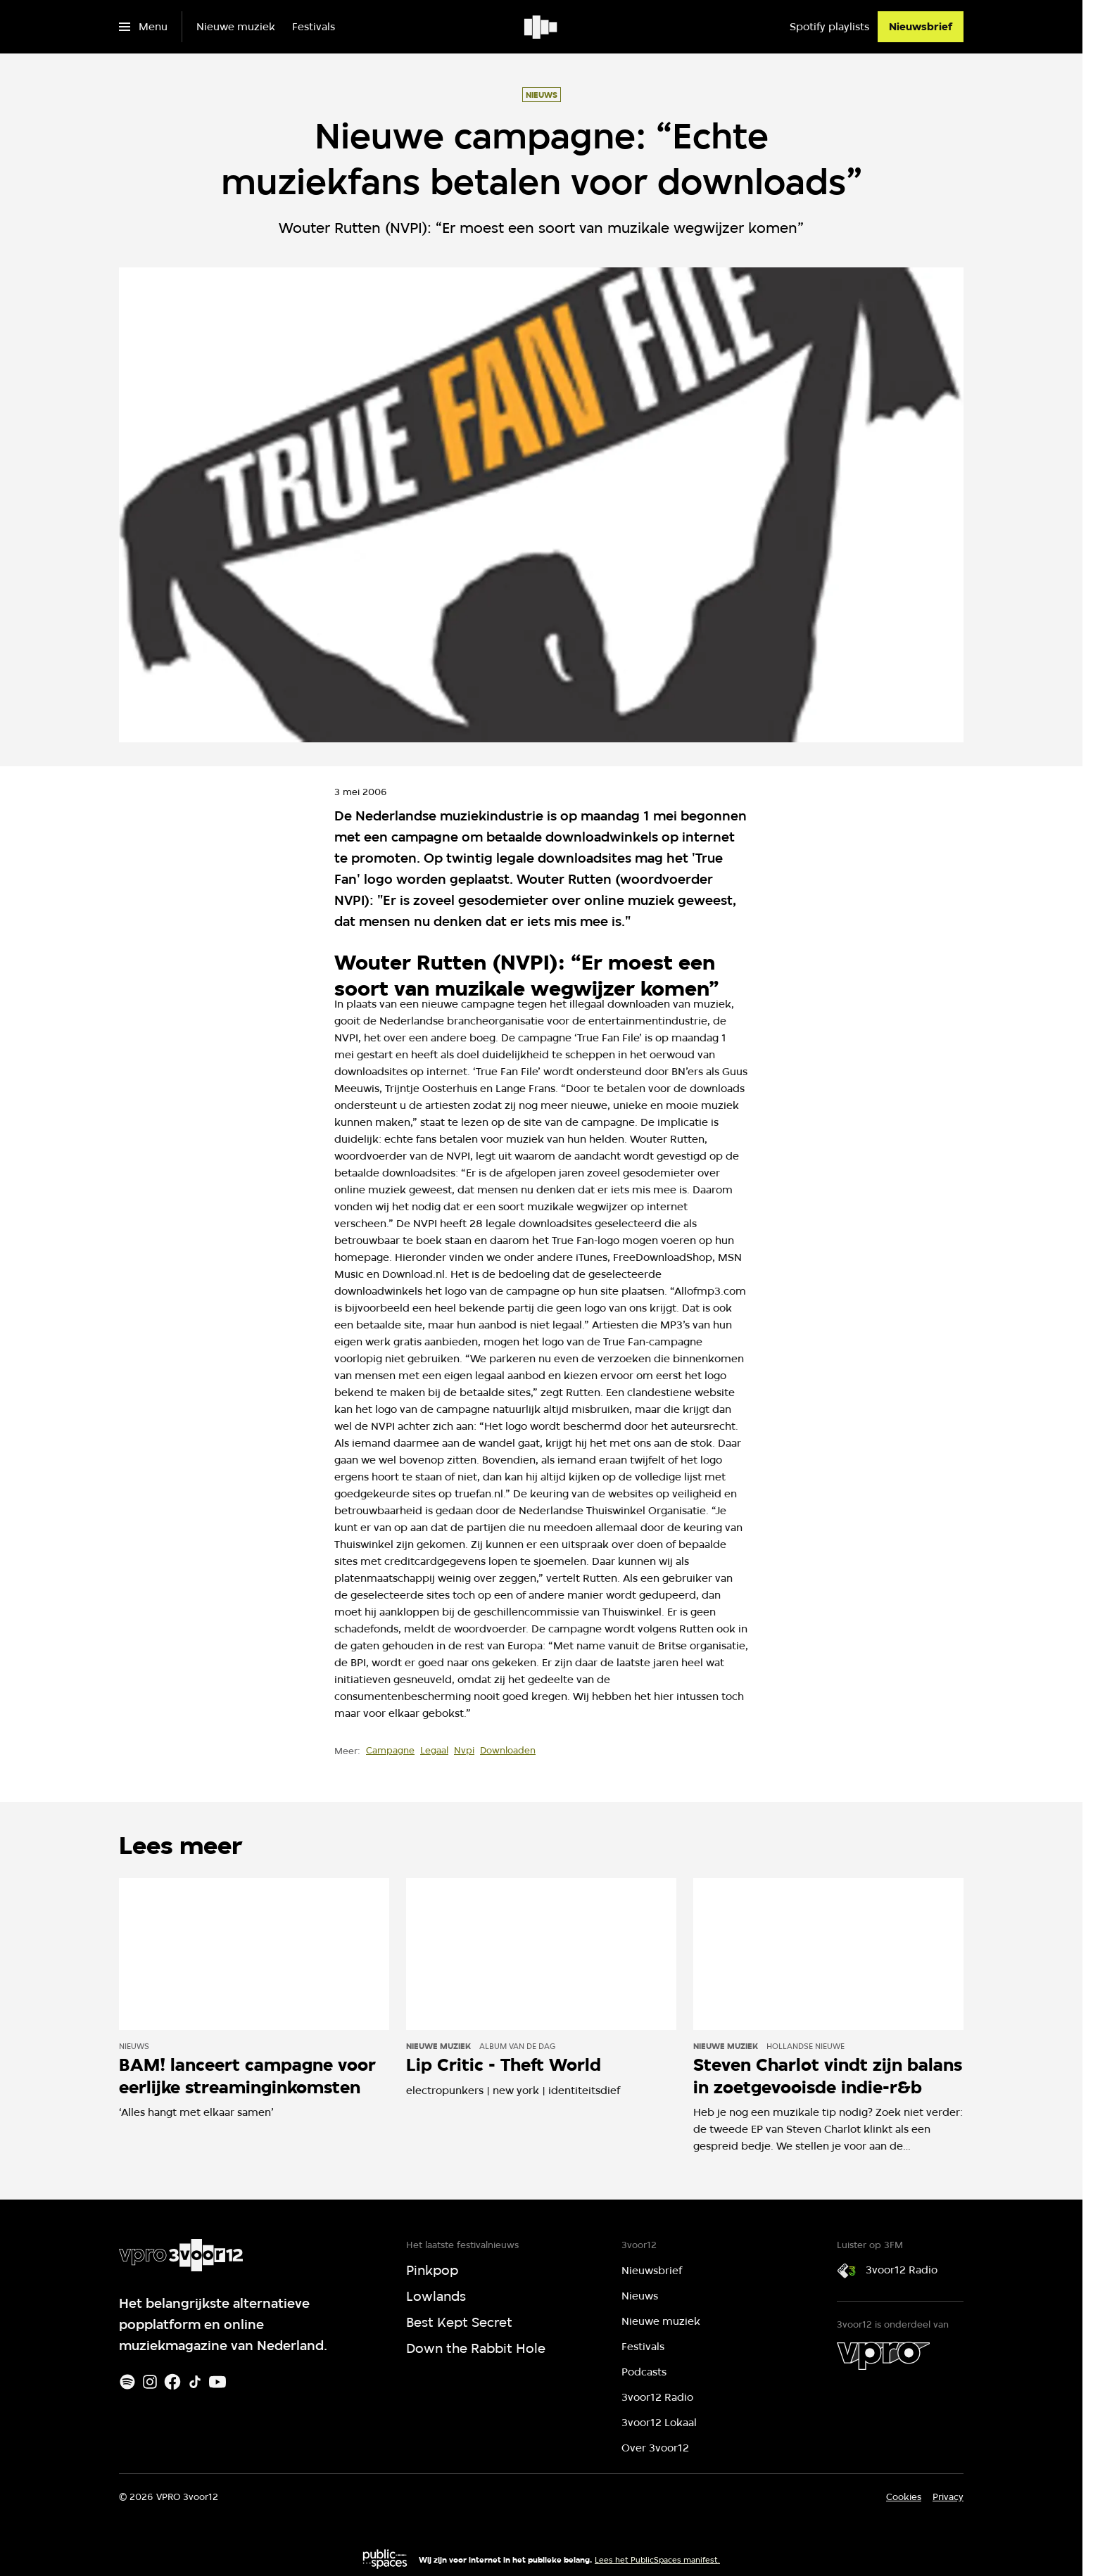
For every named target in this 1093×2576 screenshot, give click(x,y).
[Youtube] (217, 2381)
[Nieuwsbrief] (921, 26)
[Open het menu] (143, 26)
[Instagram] (149, 2381)
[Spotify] (127, 2381)
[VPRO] (883, 2356)
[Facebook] (172, 2381)
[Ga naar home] (542, 27)
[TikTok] (195, 2381)
